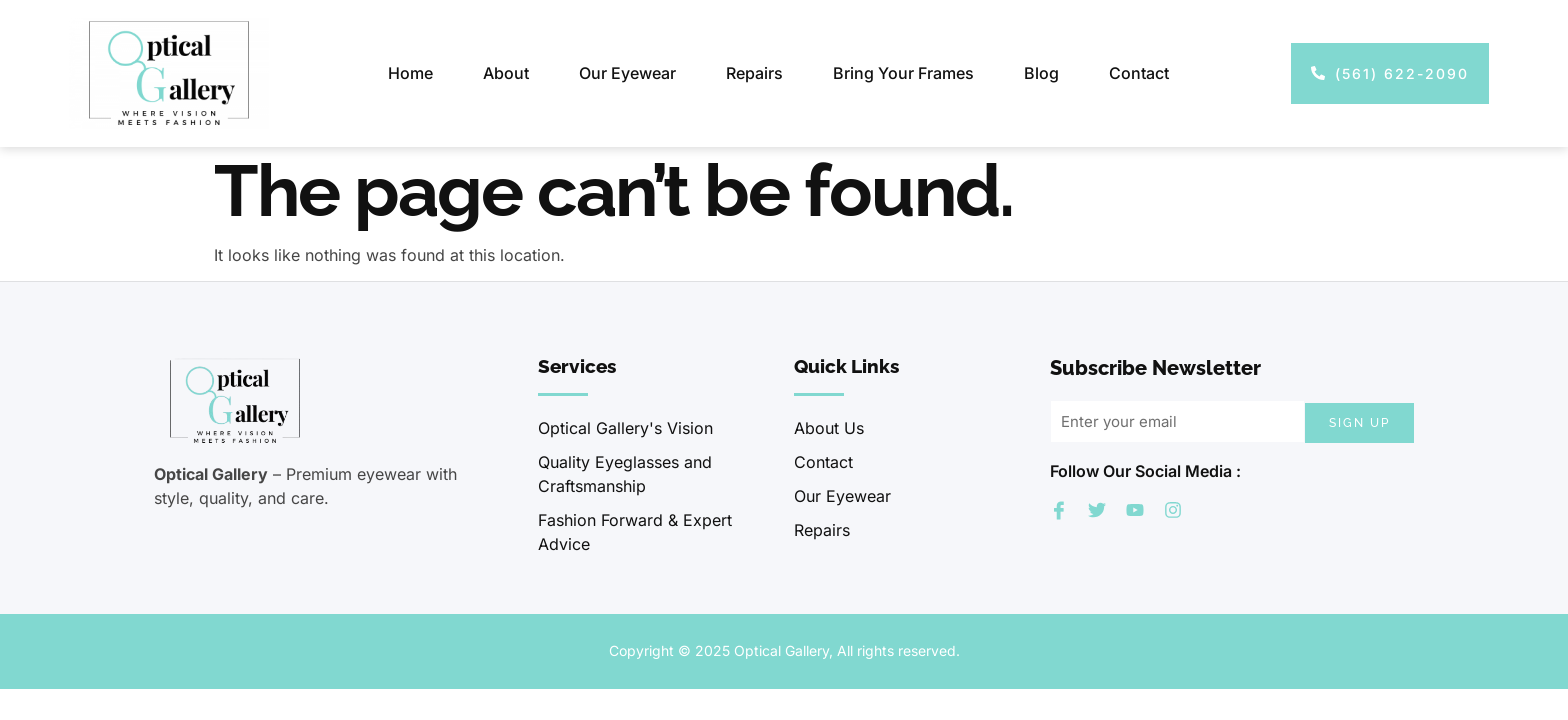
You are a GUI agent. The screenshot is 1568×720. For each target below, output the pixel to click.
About (506, 73)
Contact (1139, 73)
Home (410, 73)
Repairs (754, 73)
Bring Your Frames (903, 73)
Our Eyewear (627, 73)
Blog (1041, 73)
